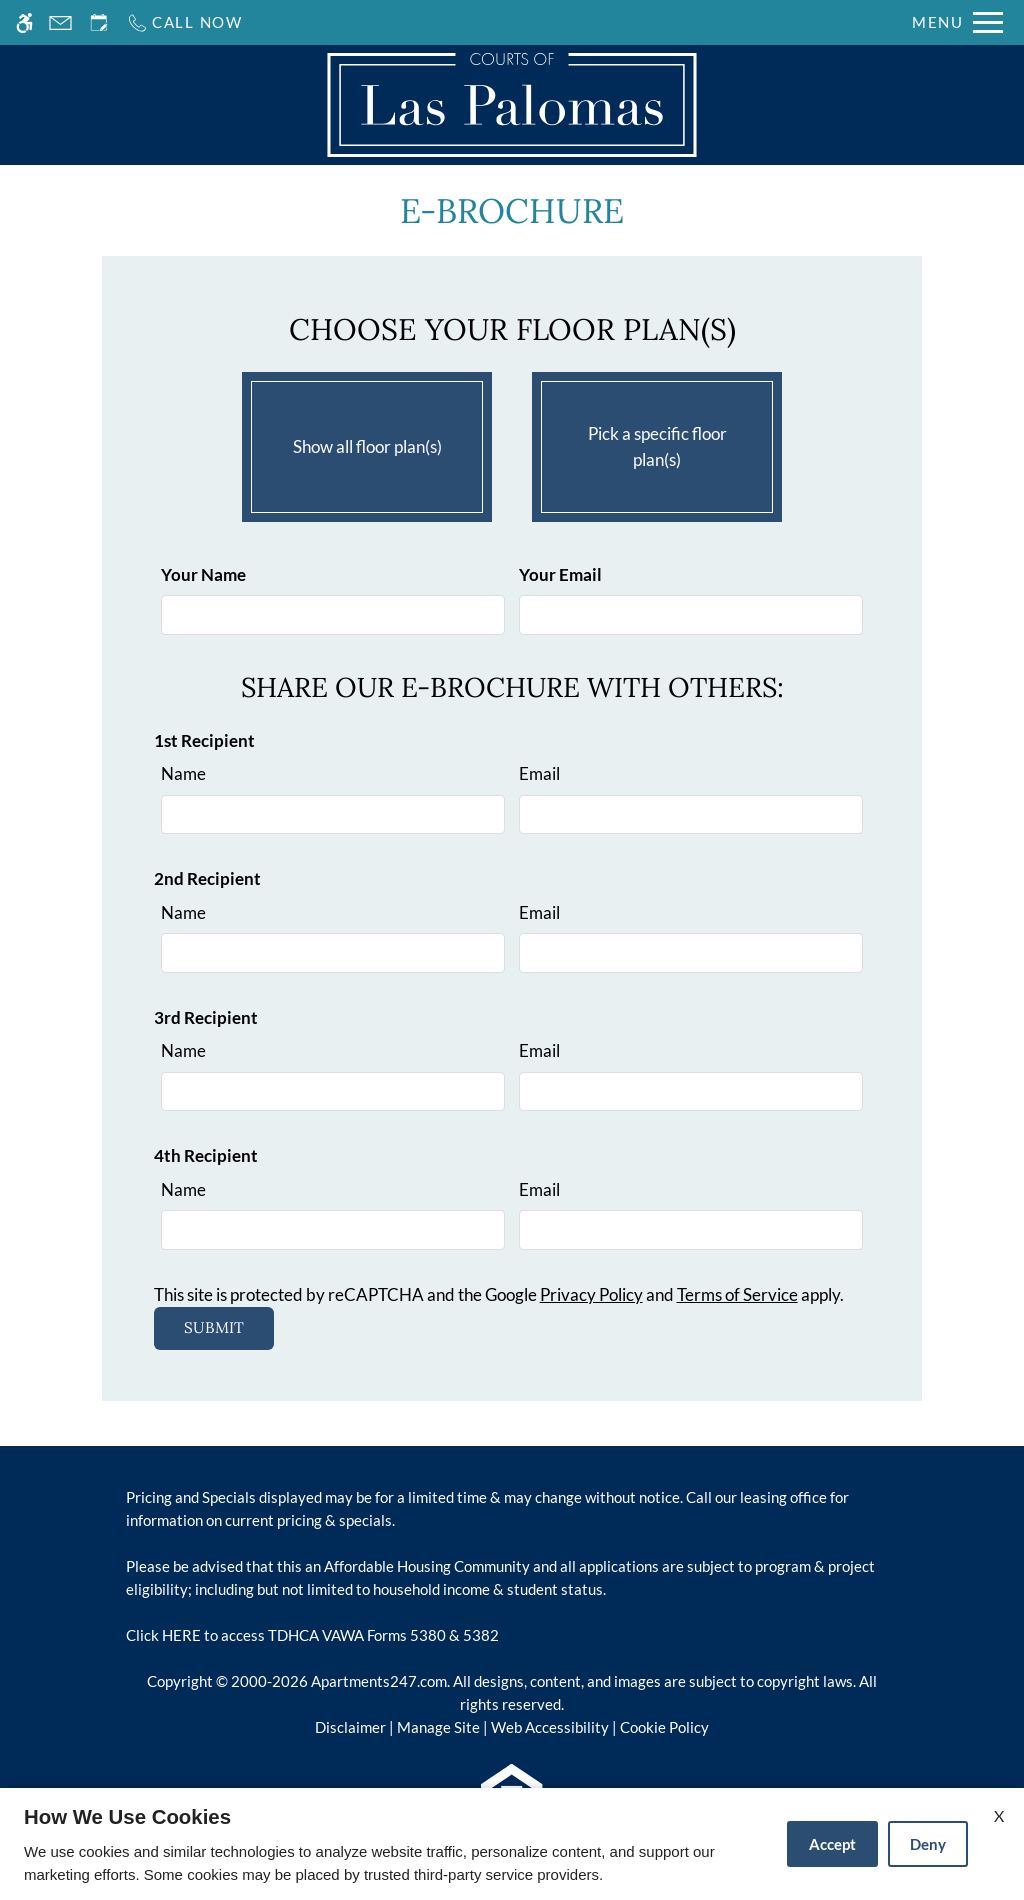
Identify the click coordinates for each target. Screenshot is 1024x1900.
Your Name (203, 574)
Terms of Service (737, 1294)
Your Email (560, 574)
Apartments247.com (379, 1681)
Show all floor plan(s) (367, 442)
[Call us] (184, 22)
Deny (928, 1844)
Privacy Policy (591, 1294)
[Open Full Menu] (957, 22)
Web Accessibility (550, 1727)
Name (183, 773)
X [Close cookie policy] (999, 1815)
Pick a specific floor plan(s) (657, 442)
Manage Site (438, 1727)
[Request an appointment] (99, 22)
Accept (832, 1844)
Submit (214, 1327)
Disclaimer (350, 1727)
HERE (181, 1635)
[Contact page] (60, 22)
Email (539, 773)
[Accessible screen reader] (24, 22)
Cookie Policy (664, 1727)
